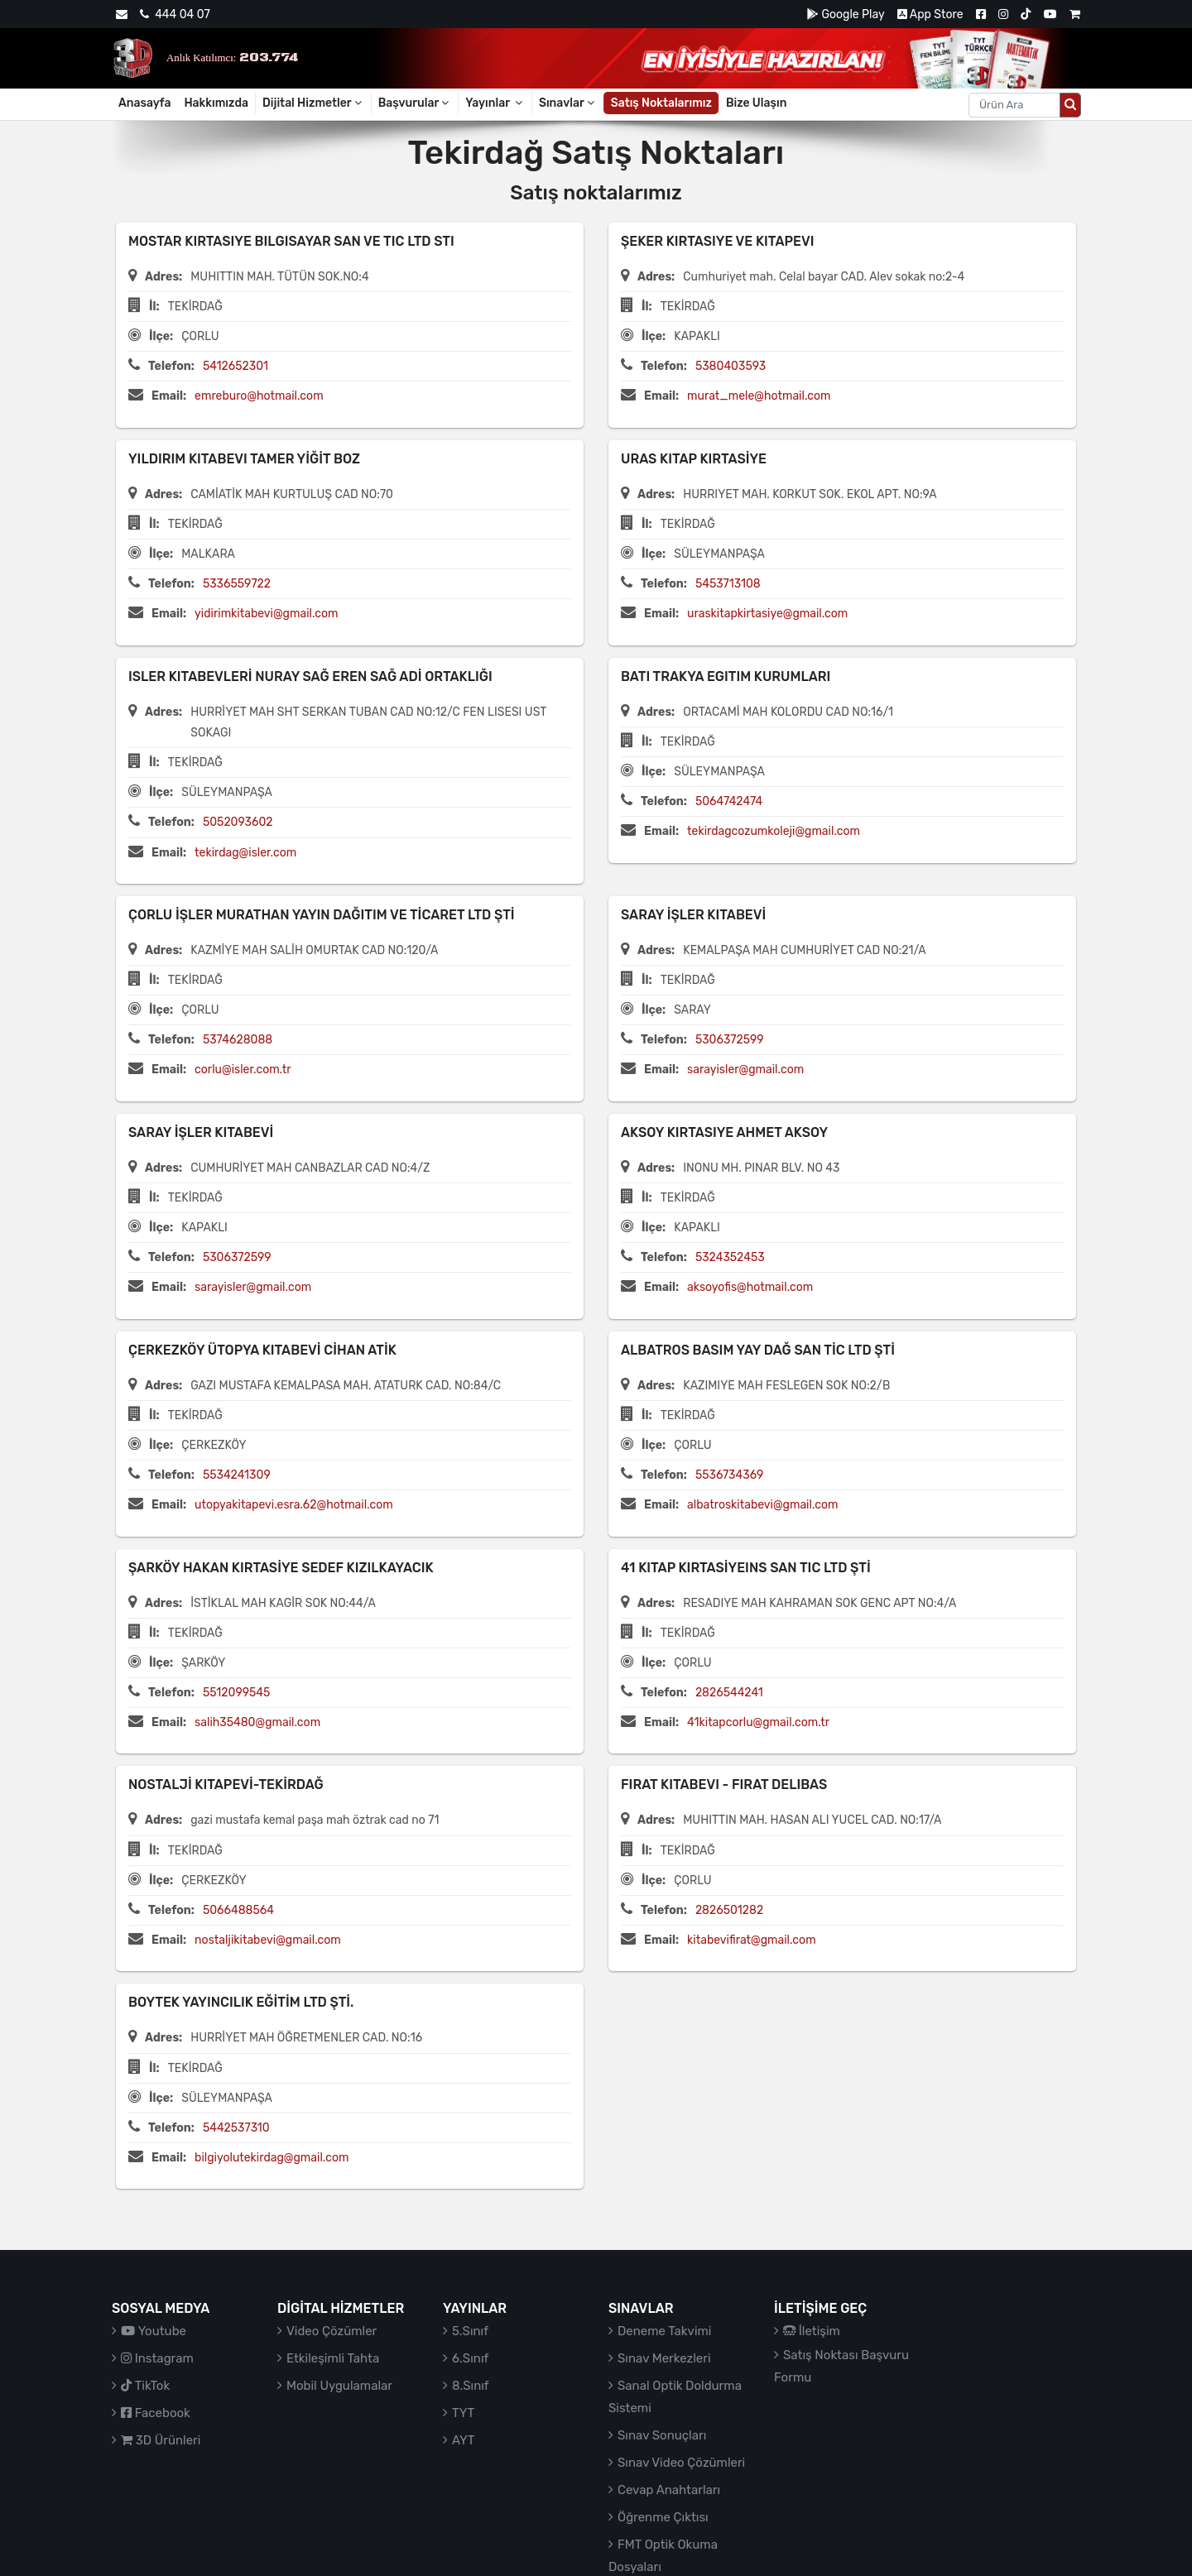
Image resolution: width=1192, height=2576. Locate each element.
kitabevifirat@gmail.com (751, 1940)
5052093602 (238, 822)
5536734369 (729, 1475)
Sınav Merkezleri (664, 2358)
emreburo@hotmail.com (259, 396)
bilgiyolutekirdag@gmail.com (271, 2158)
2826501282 (729, 1910)
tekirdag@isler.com (245, 853)
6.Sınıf (470, 2358)
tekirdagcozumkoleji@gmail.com (773, 831)
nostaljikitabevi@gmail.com (268, 1940)
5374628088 (237, 1040)
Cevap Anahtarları (669, 2489)
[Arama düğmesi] (1070, 105)
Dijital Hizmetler (313, 103)
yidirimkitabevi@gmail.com (266, 614)
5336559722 (237, 584)
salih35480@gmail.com (257, 1722)
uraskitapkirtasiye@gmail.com (767, 614)
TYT (463, 2413)
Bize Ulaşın (756, 103)
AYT (463, 2440)
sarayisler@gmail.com (745, 1070)
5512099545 (236, 1693)
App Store (930, 14)
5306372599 (729, 1040)
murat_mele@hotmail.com (758, 396)
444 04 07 (174, 14)
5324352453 (730, 1257)
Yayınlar (495, 103)
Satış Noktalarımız (661, 103)
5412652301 (235, 366)
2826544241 (729, 1693)
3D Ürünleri (160, 2440)
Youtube (153, 2331)
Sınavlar (568, 103)
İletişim (811, 2331)
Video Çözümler (331, 2331)
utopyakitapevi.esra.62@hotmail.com (294, 1505)
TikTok (145, 2385)
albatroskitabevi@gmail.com (762, 1505)
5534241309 (237, 1475)
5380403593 (730, 366)
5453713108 (728, 584)
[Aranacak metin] (1014, 105)
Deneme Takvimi (665, 2331)
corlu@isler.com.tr (243, 1070)
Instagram (157, 2358)
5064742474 (728, 801)
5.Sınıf (470, 2331)
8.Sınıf (470, 2385)
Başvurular (415, 103)
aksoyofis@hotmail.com (750, 1287)
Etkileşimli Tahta (332, 2358)
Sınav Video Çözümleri (681, 2462)
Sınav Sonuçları (662, 2435)
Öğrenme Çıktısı (663, 2517)
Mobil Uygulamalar (339, 2385)
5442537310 (236, 2128)
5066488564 (238, 1910)
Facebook (155, 2413)
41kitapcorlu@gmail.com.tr (758, 1722)
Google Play (845, 14)
